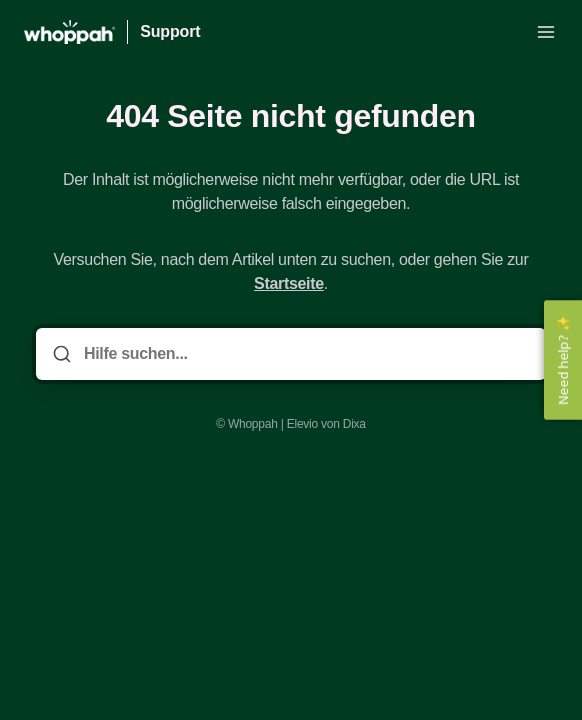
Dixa (354, 424)
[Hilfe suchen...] (305, 354)
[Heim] (69, 32)
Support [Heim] (170, 31)
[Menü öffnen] (546, 32)
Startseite (289, 283)
